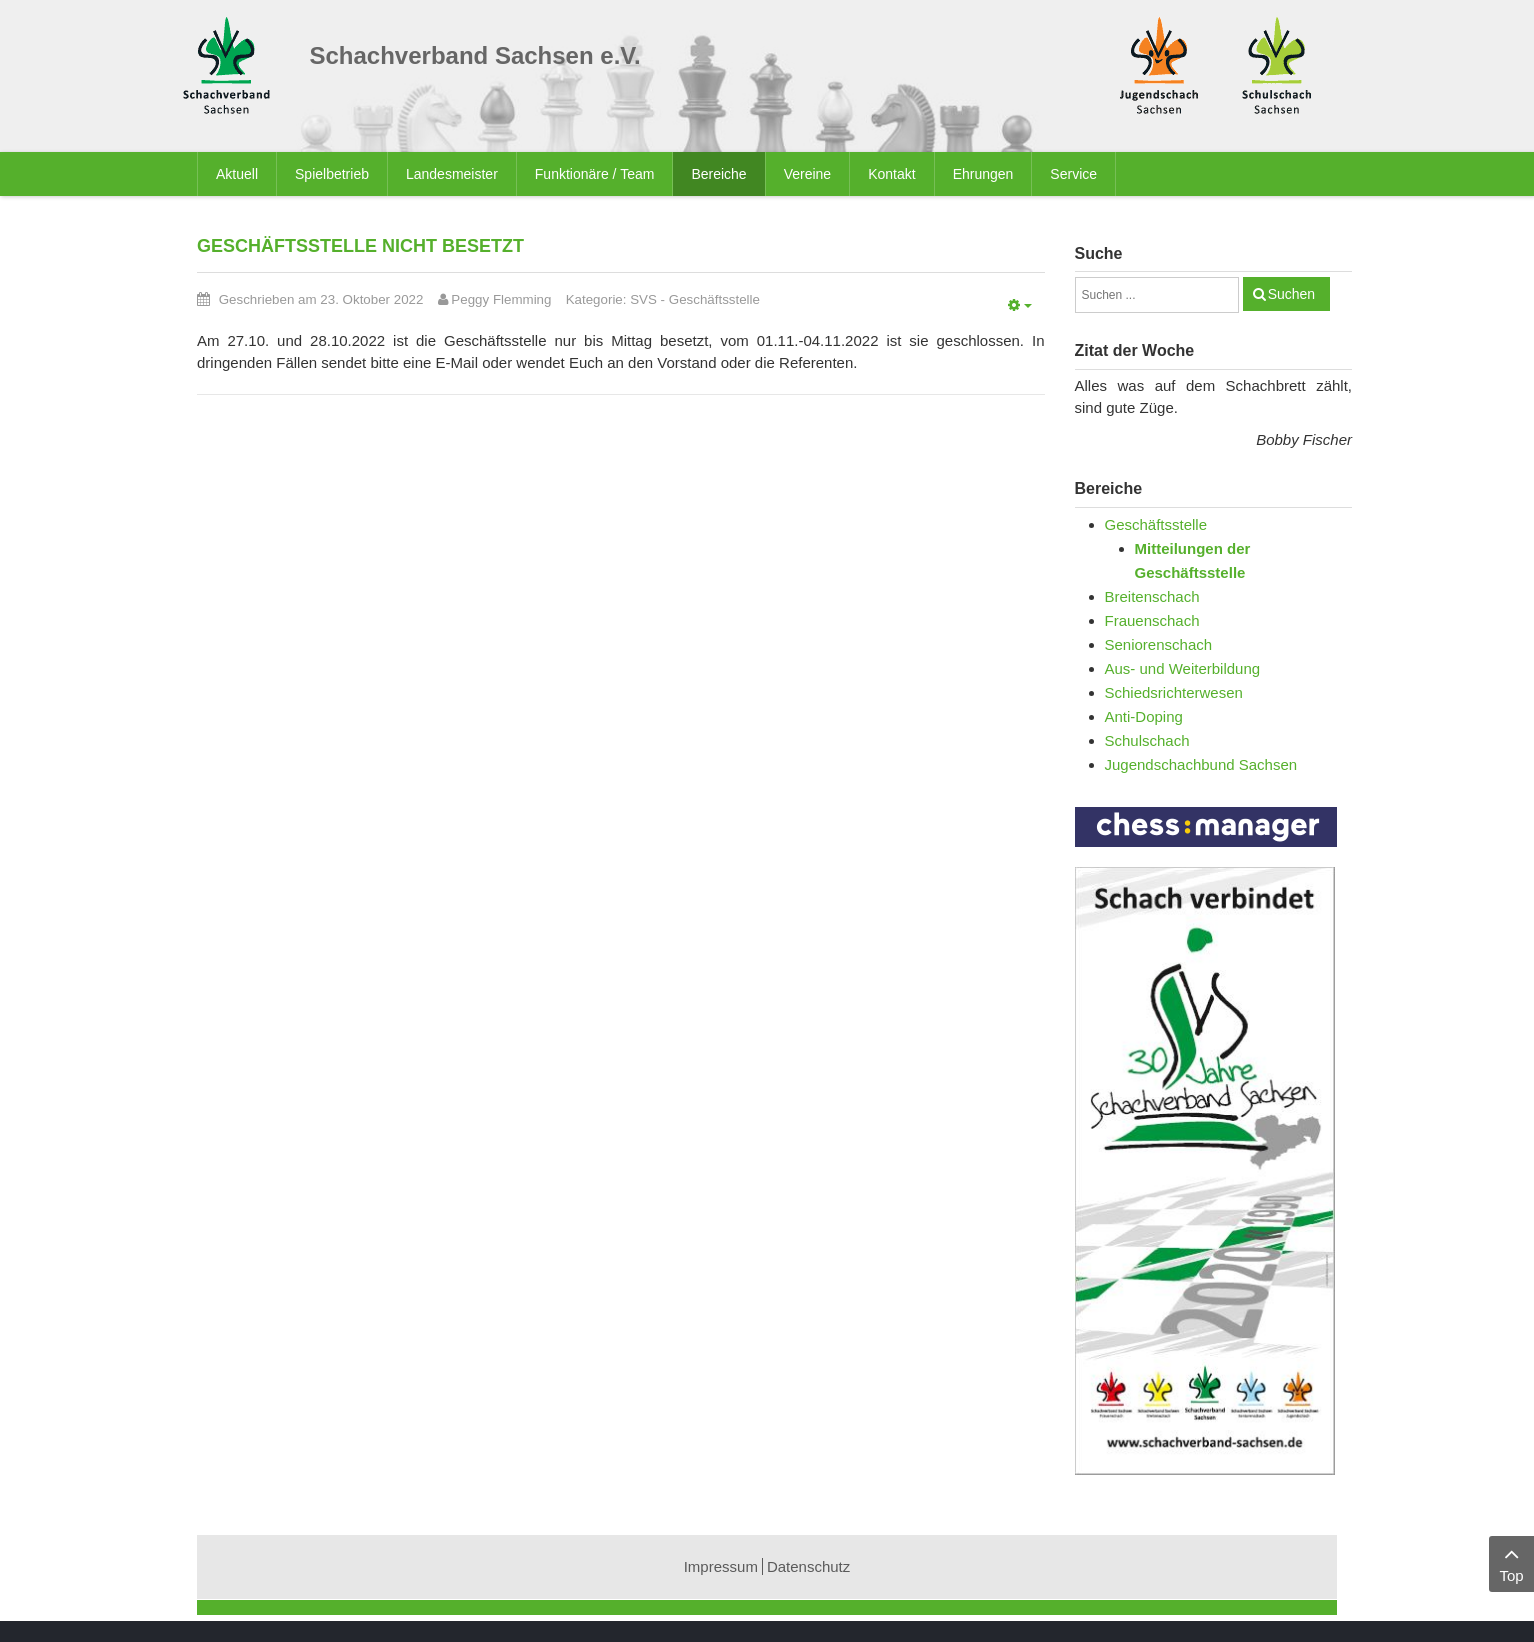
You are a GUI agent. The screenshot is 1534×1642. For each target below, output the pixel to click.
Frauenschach (1152, 620)
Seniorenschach (1159, 644)
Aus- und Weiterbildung (1183, 668)
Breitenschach (1152, 596)
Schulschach (1147, 740)
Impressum (721, 1566)
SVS (643, 299)
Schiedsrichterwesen (1174, 692)
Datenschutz (808, 1566)
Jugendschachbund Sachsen (1201, 764)
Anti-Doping (1144, 716)
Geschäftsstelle (714, 299)
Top (1511, 1562)
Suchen (1291, 294)
